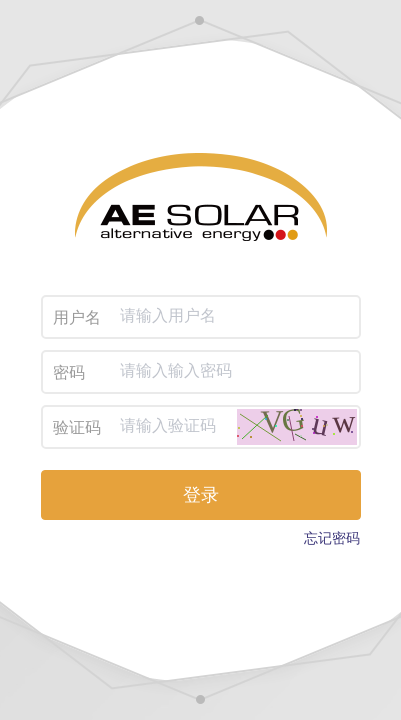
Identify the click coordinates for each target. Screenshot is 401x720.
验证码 (77, 427)
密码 (69, 372)
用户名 (77, 317)
